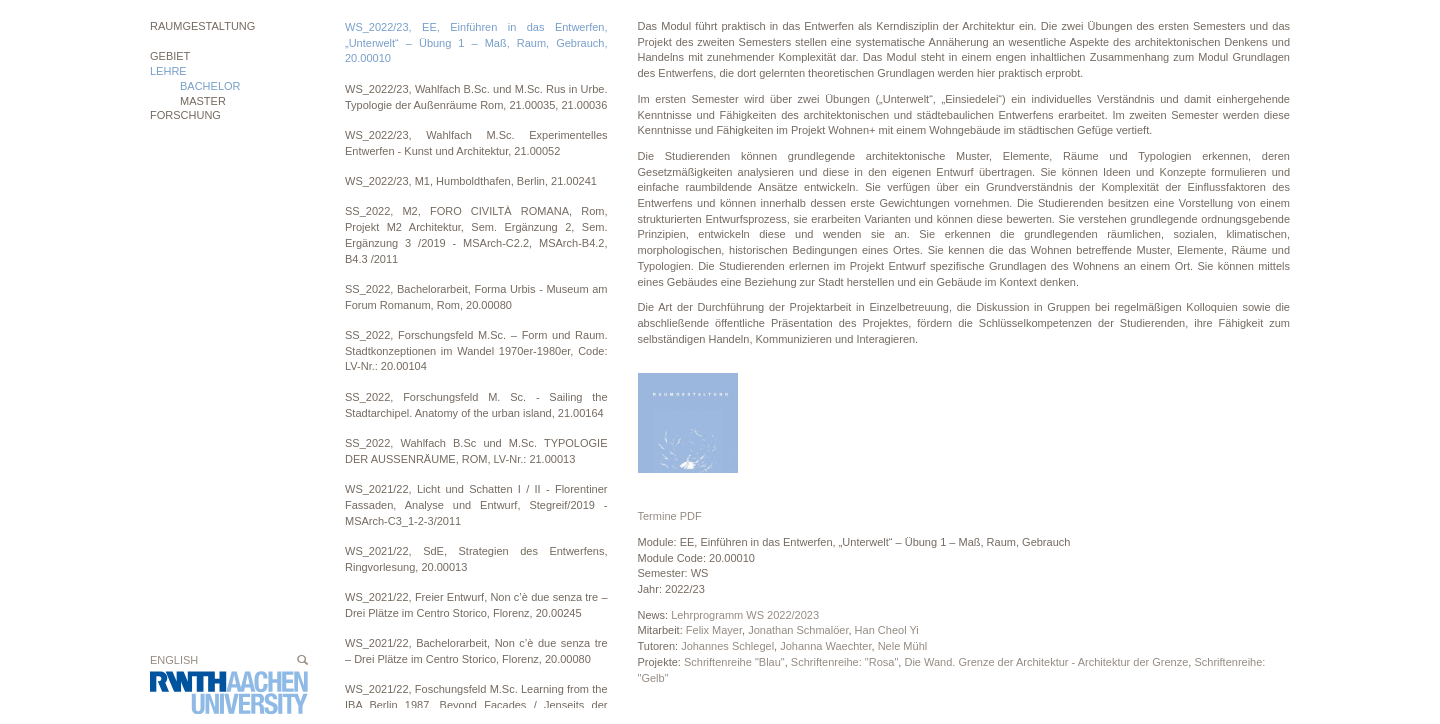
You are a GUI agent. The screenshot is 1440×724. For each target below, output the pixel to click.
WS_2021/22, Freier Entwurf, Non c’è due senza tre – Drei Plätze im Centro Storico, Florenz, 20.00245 (476, 605)
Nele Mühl (903, 646)
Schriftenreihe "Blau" (734, 662)
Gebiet (170, 56)
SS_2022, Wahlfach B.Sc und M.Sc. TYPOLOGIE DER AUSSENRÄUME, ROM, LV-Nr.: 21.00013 (476, 451)
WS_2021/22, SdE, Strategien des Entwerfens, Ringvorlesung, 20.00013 (476, 559)
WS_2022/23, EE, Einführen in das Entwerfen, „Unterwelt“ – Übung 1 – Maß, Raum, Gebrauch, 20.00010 (476, 42)
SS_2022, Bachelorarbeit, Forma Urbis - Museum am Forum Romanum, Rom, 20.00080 (476, 297)
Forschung (185, 115)
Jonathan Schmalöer (798, 630)
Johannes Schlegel (727, 646)
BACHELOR (210, 86)
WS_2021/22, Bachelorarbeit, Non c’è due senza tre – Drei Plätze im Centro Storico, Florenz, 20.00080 (476, 651)
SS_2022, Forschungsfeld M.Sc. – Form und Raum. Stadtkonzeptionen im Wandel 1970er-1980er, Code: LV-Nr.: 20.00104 (476, 350)
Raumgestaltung (202, 26)
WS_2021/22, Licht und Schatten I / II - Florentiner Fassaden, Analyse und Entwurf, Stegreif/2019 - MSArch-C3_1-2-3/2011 (476, 504)
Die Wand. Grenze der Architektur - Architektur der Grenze (1046, 662)
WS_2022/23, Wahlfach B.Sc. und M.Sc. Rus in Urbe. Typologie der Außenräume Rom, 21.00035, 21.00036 (476, 97)
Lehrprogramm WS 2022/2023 (745, 615)
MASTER (203, 101)
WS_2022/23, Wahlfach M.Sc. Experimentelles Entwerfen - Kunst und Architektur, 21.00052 (476, 143)
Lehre (168, 71)
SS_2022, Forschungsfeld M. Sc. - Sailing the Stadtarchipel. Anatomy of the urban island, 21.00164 (476, 405)
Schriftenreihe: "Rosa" (844, 662)
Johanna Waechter (825, 646)
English (174, 660)
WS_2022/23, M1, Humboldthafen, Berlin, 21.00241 (471, 181)
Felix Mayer (714, 630)
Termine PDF (670, 516)
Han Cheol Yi (887, 630)
